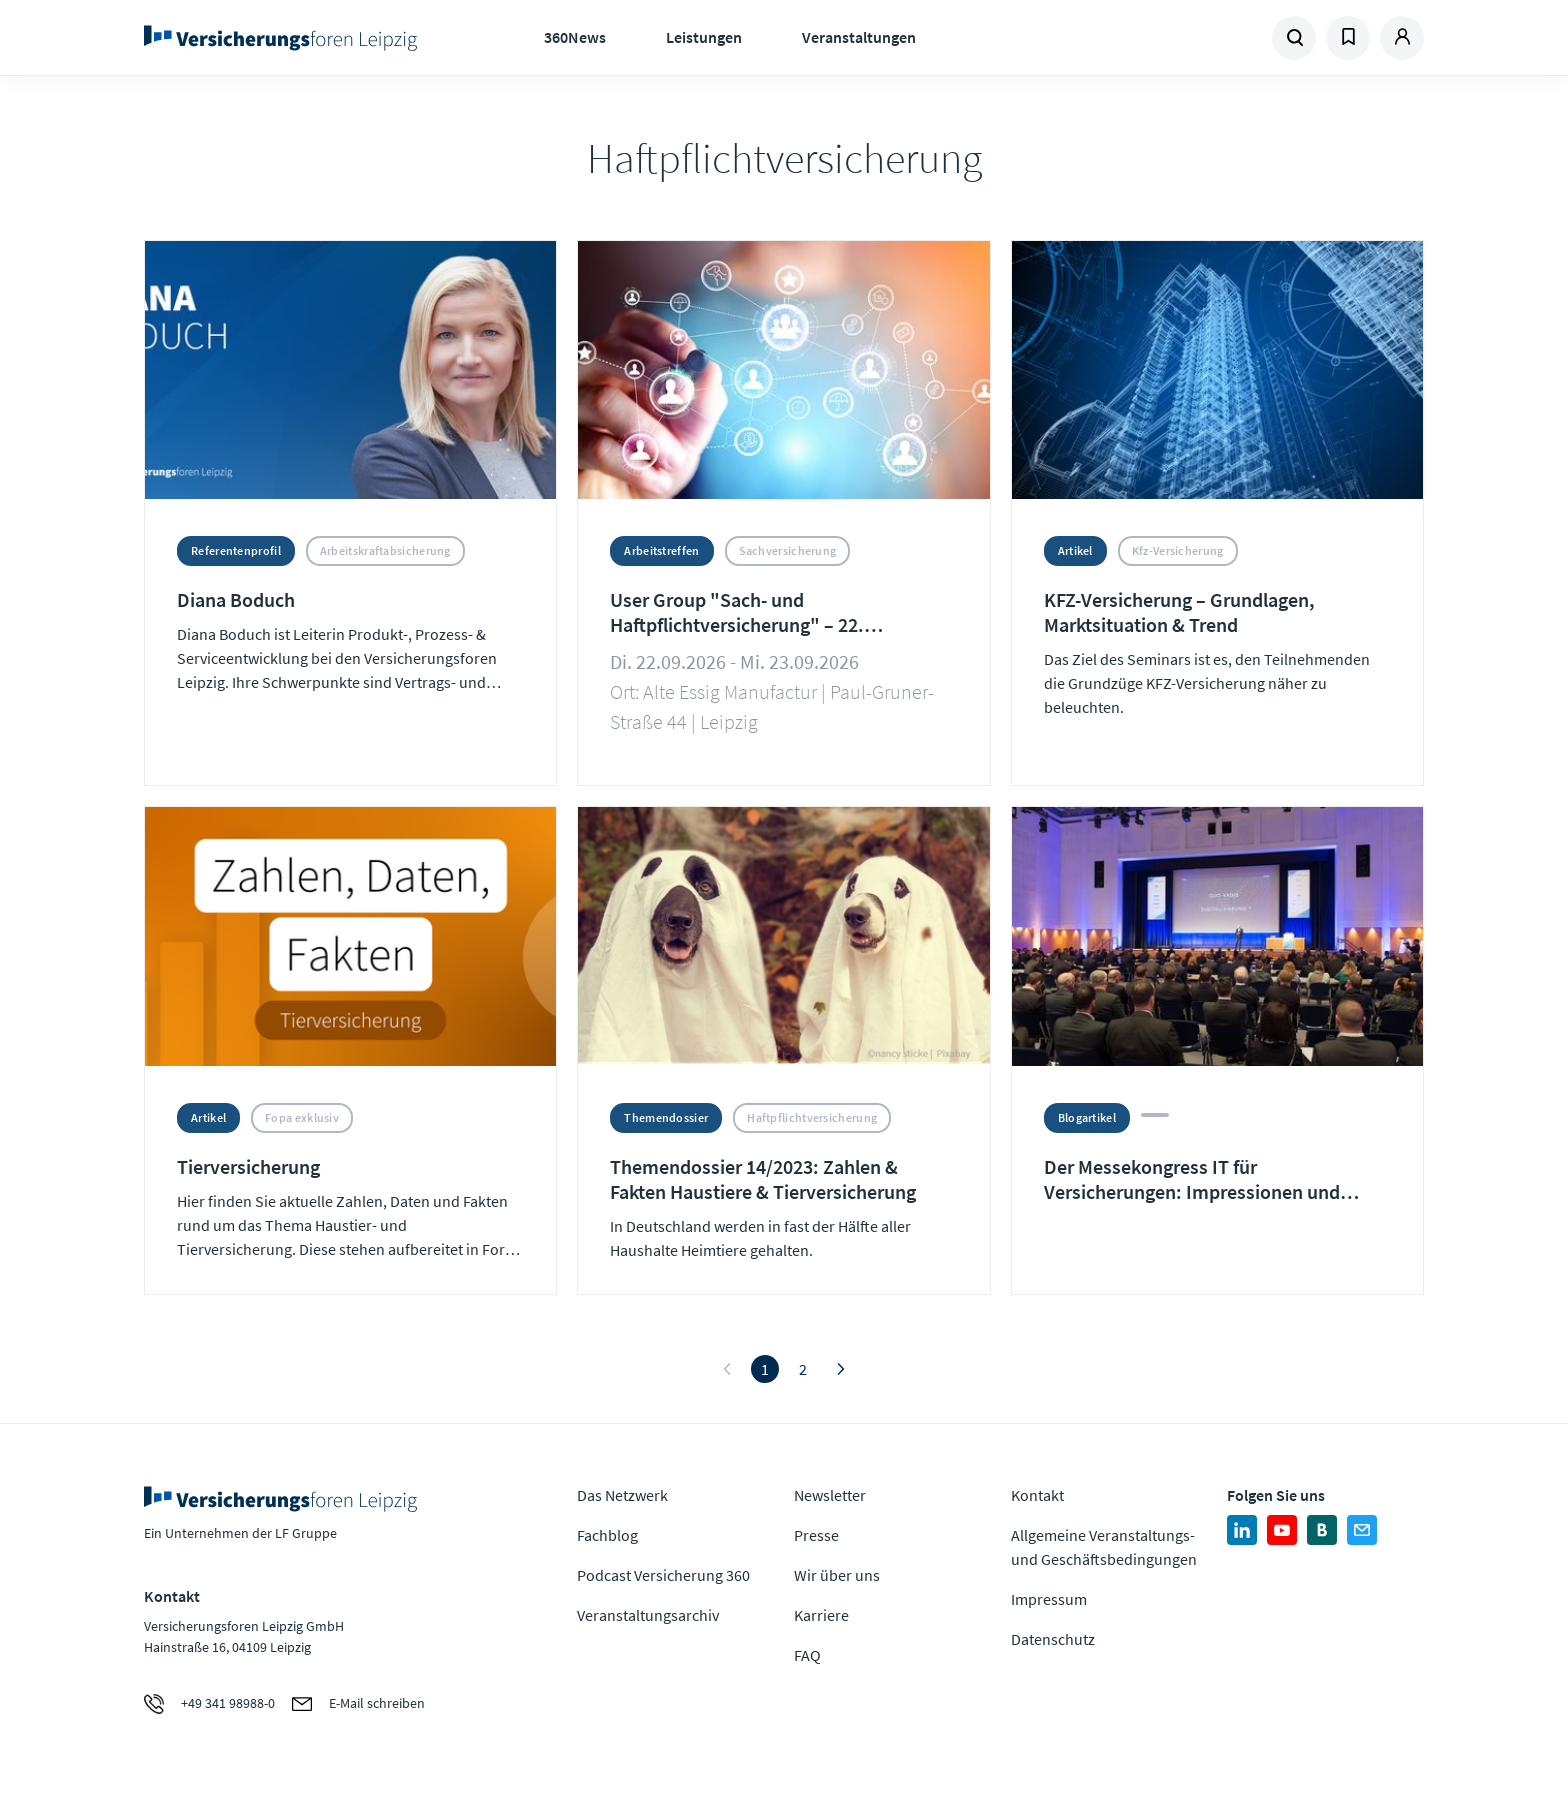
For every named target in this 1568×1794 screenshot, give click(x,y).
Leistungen (704, 37)
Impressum (1049, 1599)
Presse (816, 1535)
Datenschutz (1053, 1639)
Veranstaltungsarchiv (648, 1615)
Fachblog (607, 1535)
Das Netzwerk (622, 1495)
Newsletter (830, 1495)
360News (575, 37)
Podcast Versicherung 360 (663, 1575)
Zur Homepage (286, 38)
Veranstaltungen (859, 37)
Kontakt (1037, 1495)
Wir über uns (837, 1575)
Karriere (821, 1615)
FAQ (807, 1655)
